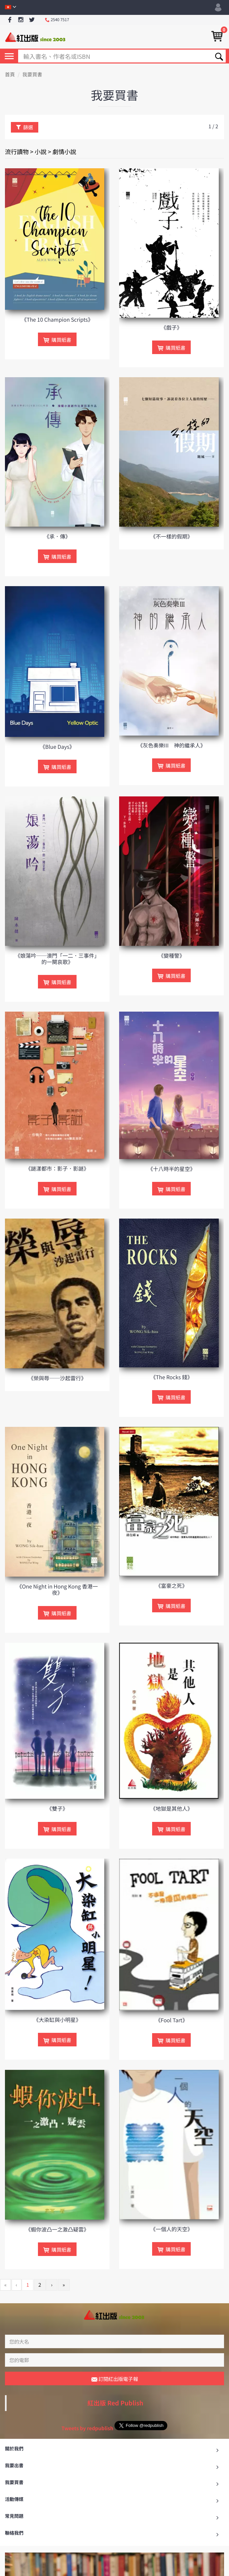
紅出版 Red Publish (115, 2402)
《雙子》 (57, 1808)
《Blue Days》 (57, 746)
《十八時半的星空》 (171, 1169)
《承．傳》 (57, 536)
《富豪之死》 (171, 1586)
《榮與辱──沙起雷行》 (57, 1378)
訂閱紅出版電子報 (114, 2379)
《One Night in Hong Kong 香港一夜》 (57, 1589)
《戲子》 (171, 327)
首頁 (10, 74)
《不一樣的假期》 (171, 536)
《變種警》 (171, 955)
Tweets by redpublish (87, 2428)
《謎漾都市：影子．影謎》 (57, 1168)
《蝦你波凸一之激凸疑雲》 (57, 2229)
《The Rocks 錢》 (171, 1377)
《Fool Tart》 (171, 2020)
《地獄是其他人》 (171, 1808)
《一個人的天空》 (171, 2229)
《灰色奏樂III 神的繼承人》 (172, 745)
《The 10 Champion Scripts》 (57, 319)
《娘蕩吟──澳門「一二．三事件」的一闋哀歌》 (57, 958)
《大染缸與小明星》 (57, 2020)
